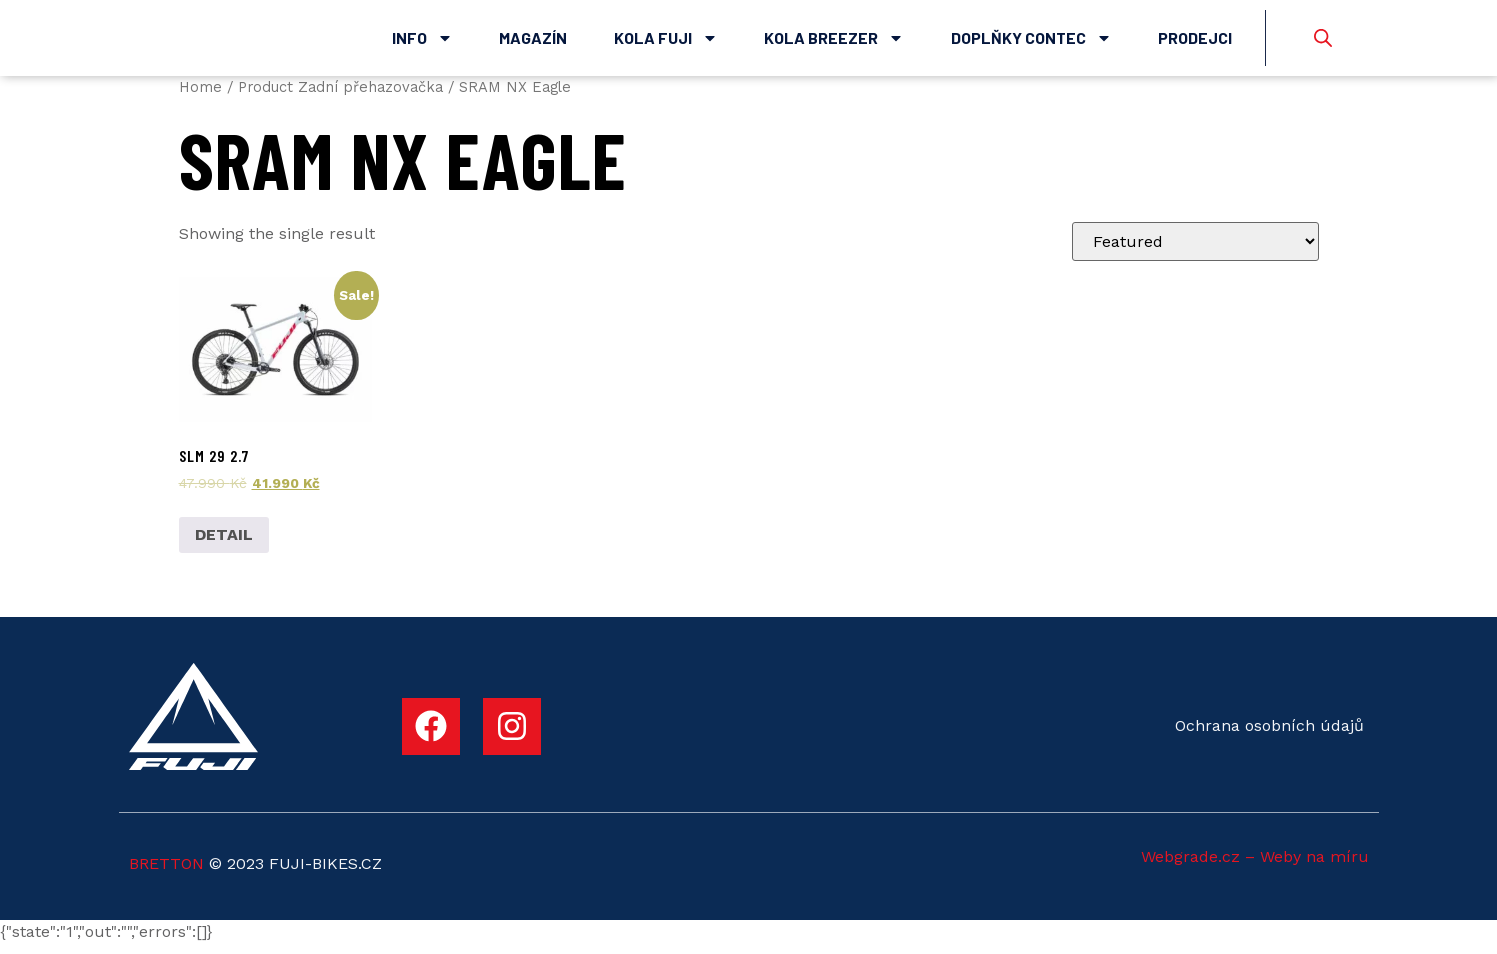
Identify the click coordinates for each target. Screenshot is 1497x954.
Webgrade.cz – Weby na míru (1255, 867)
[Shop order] (1195, 252)
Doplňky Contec (1031, 43)
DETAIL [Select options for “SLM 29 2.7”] (224, 544)
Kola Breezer (834, 43)
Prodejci (1195, 42)
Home (200, 97)
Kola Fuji (666, 43)
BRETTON (166, 874)
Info (422, 43)
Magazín (533, 42)
